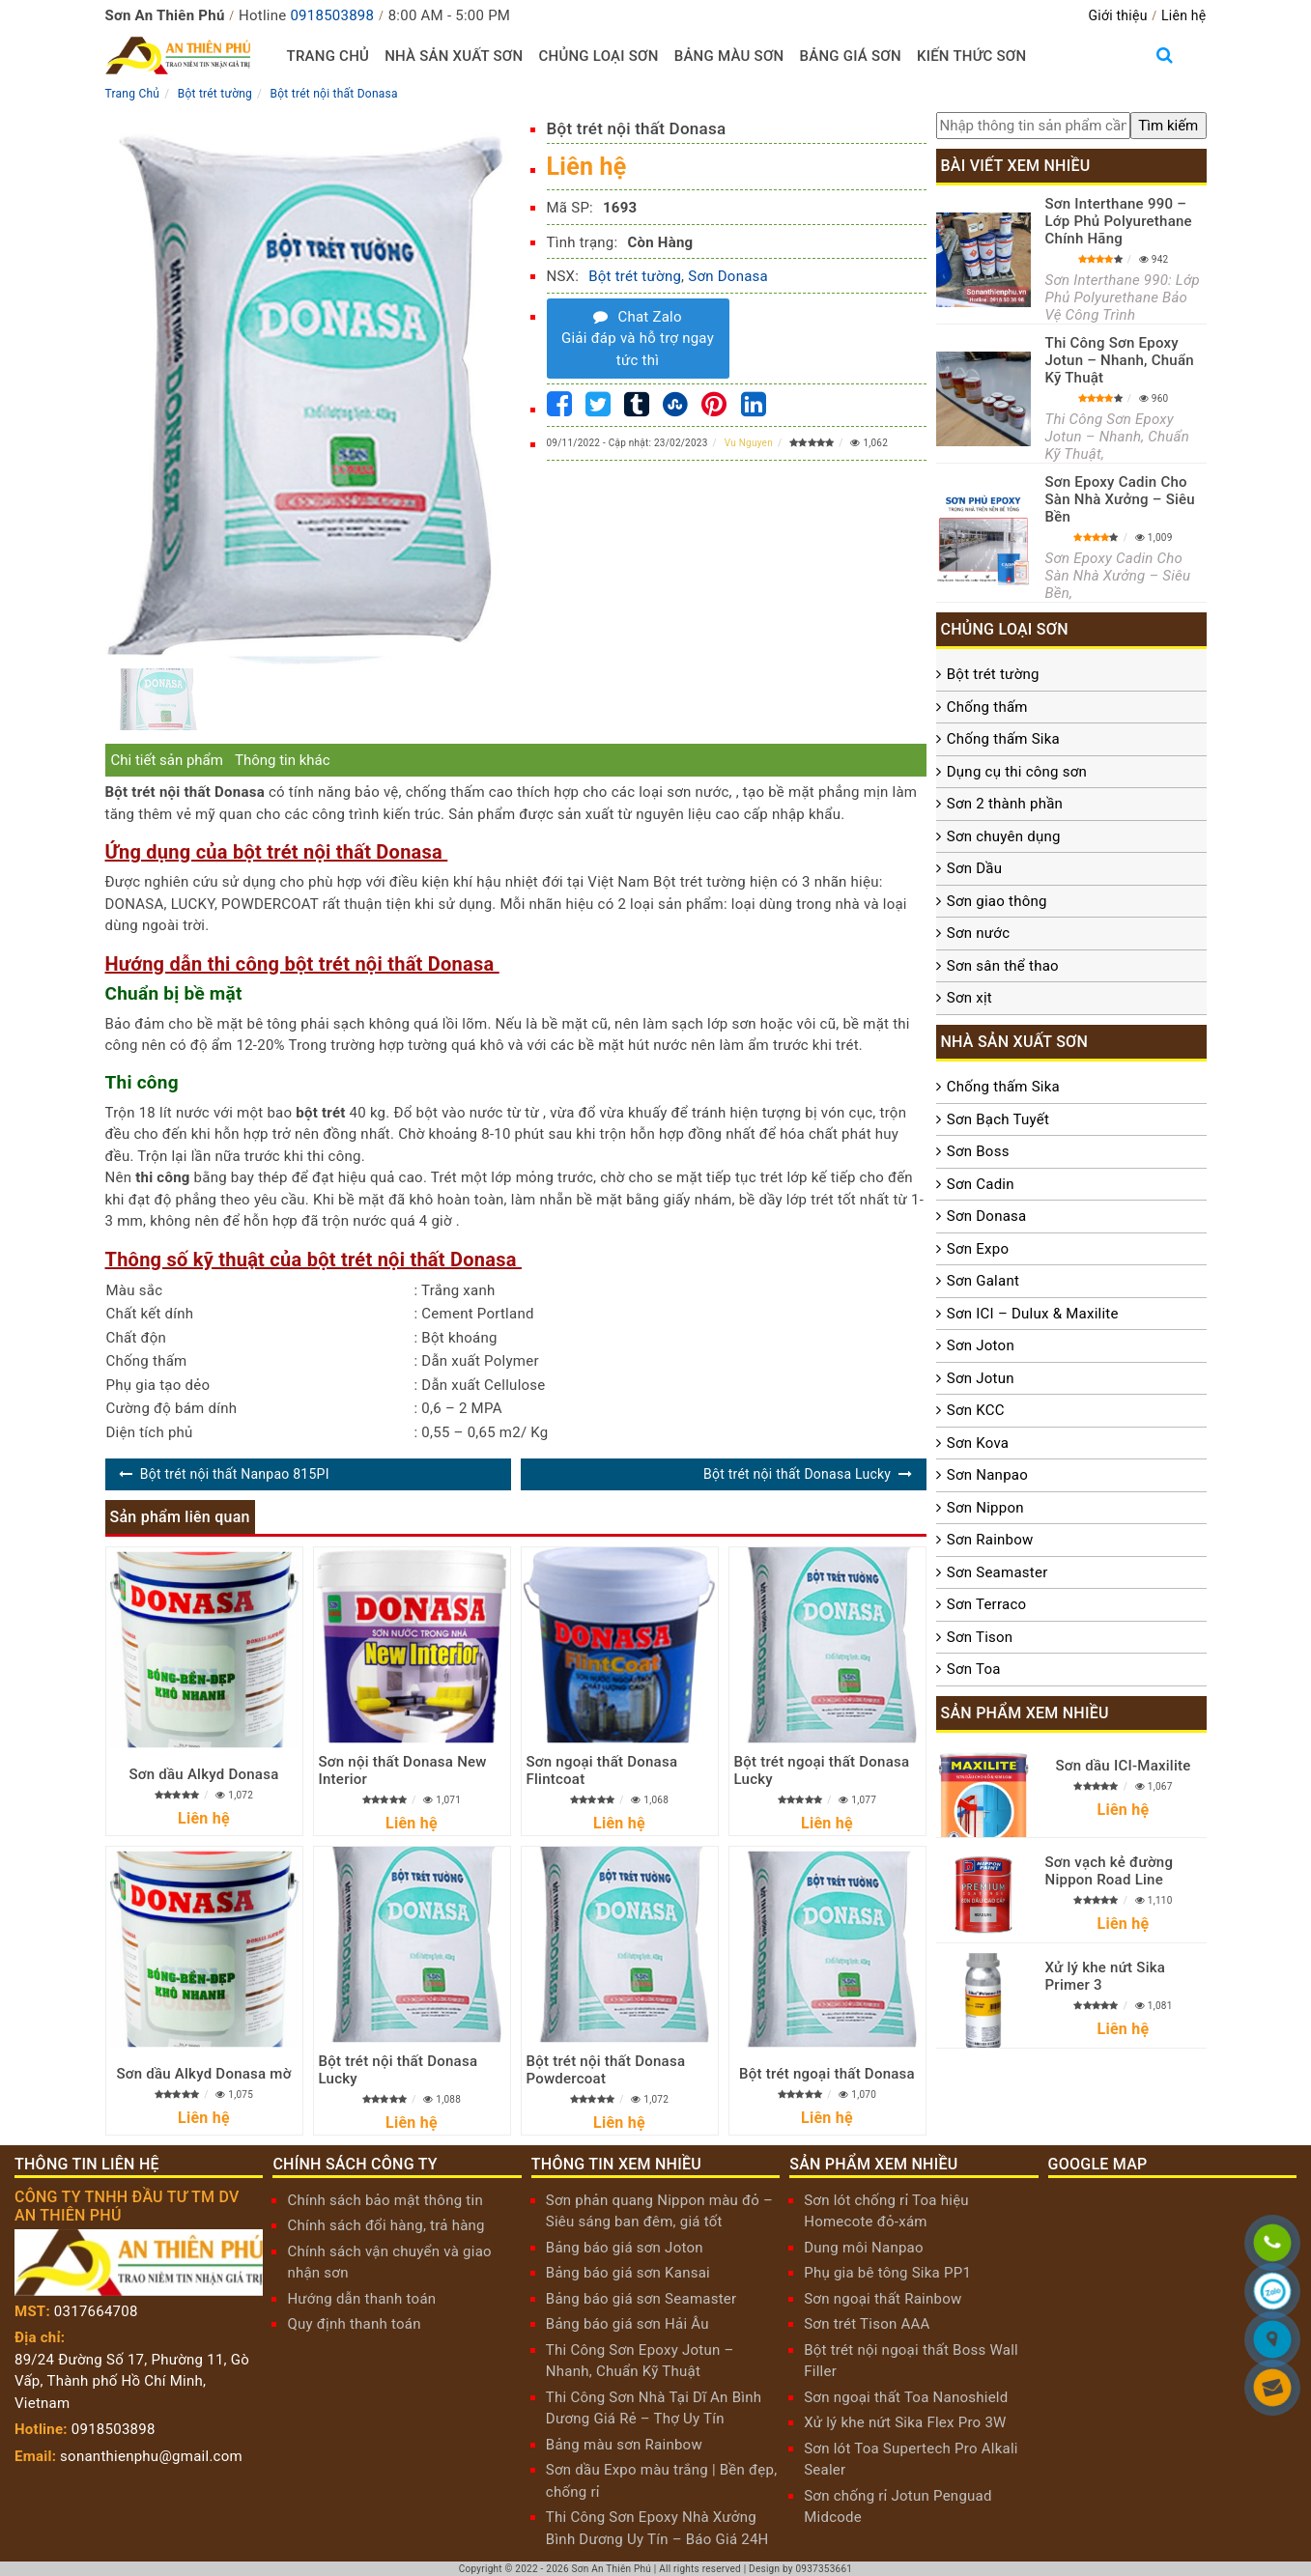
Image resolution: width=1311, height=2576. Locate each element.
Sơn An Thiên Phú (612, 2568)
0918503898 (332, 15)
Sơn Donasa (728, 276)
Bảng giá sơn (849, 56)
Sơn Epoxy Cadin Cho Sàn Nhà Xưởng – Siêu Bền (1120, 499)
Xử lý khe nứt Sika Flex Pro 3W (905, 2422)
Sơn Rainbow (990, 1539)
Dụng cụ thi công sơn (1017, 771)
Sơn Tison (980, 1637)
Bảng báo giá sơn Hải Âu (627, 2324)
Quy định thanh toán (353, 2324)
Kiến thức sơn (972, 56)
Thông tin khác (282, 760)
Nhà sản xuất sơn (454, 56)
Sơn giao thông (997, 901)
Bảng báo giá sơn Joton (624, 2247)
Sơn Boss (978, 1151)
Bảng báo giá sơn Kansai (628, 2272)
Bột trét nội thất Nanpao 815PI (234, 1474)
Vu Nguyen (749, 443)
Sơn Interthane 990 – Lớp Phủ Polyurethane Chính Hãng (1118, 221)
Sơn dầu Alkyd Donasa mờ (203, 2073)
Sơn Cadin (980, 1184)
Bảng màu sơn (729, 56)
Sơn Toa (974, 1669)
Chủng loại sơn (598, 56)
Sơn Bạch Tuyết (998, 1119)
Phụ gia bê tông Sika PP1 (887, 2272)
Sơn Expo (978, 1249)
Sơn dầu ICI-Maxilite (1122, 1765)
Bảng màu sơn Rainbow (624, 2444)
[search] (1168, 126)
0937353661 (823, 2568)
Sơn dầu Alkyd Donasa (204, 1774)
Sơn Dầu (975, 868)
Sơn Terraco (987, 1604)
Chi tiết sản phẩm (167, 760)
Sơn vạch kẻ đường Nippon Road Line (1109, 1871)
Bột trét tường (634, 276)
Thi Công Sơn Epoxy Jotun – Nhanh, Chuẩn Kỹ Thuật (1119, 360)
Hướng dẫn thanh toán (361, 2298)
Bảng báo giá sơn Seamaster (641, 2298)
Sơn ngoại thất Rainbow (882, 2298)
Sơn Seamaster (997, 1572)
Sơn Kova (978, 1443)
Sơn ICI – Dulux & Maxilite (1033, 1313)
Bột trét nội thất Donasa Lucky (797, 1474)
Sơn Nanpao (987, 1475)
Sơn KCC (976, 1410)
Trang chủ (328, 56)
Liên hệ (1183, 15)
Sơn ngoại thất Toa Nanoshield (906, 2397)
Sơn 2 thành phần (1005, 803)
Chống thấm (987, 707)
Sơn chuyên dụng (1004, 836)
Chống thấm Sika (1003, 739)
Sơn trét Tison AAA (866, 2324)
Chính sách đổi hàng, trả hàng (385, 2225)
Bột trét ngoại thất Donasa (827, 2073)
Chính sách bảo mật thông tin (385, 2200)
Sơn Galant (983, 1280)
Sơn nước (978, 933)
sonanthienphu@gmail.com (151, 2456)
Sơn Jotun (980, 1378)
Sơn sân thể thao (1003, 966)
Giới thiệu (1117, 15)
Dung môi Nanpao (864, 2247)
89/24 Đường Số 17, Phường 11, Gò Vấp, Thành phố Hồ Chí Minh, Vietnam (131, 2381)
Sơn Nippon (985, 1507)
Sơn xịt (969, 997)
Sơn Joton (980, 1345)
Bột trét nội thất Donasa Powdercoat (606, 2069)
